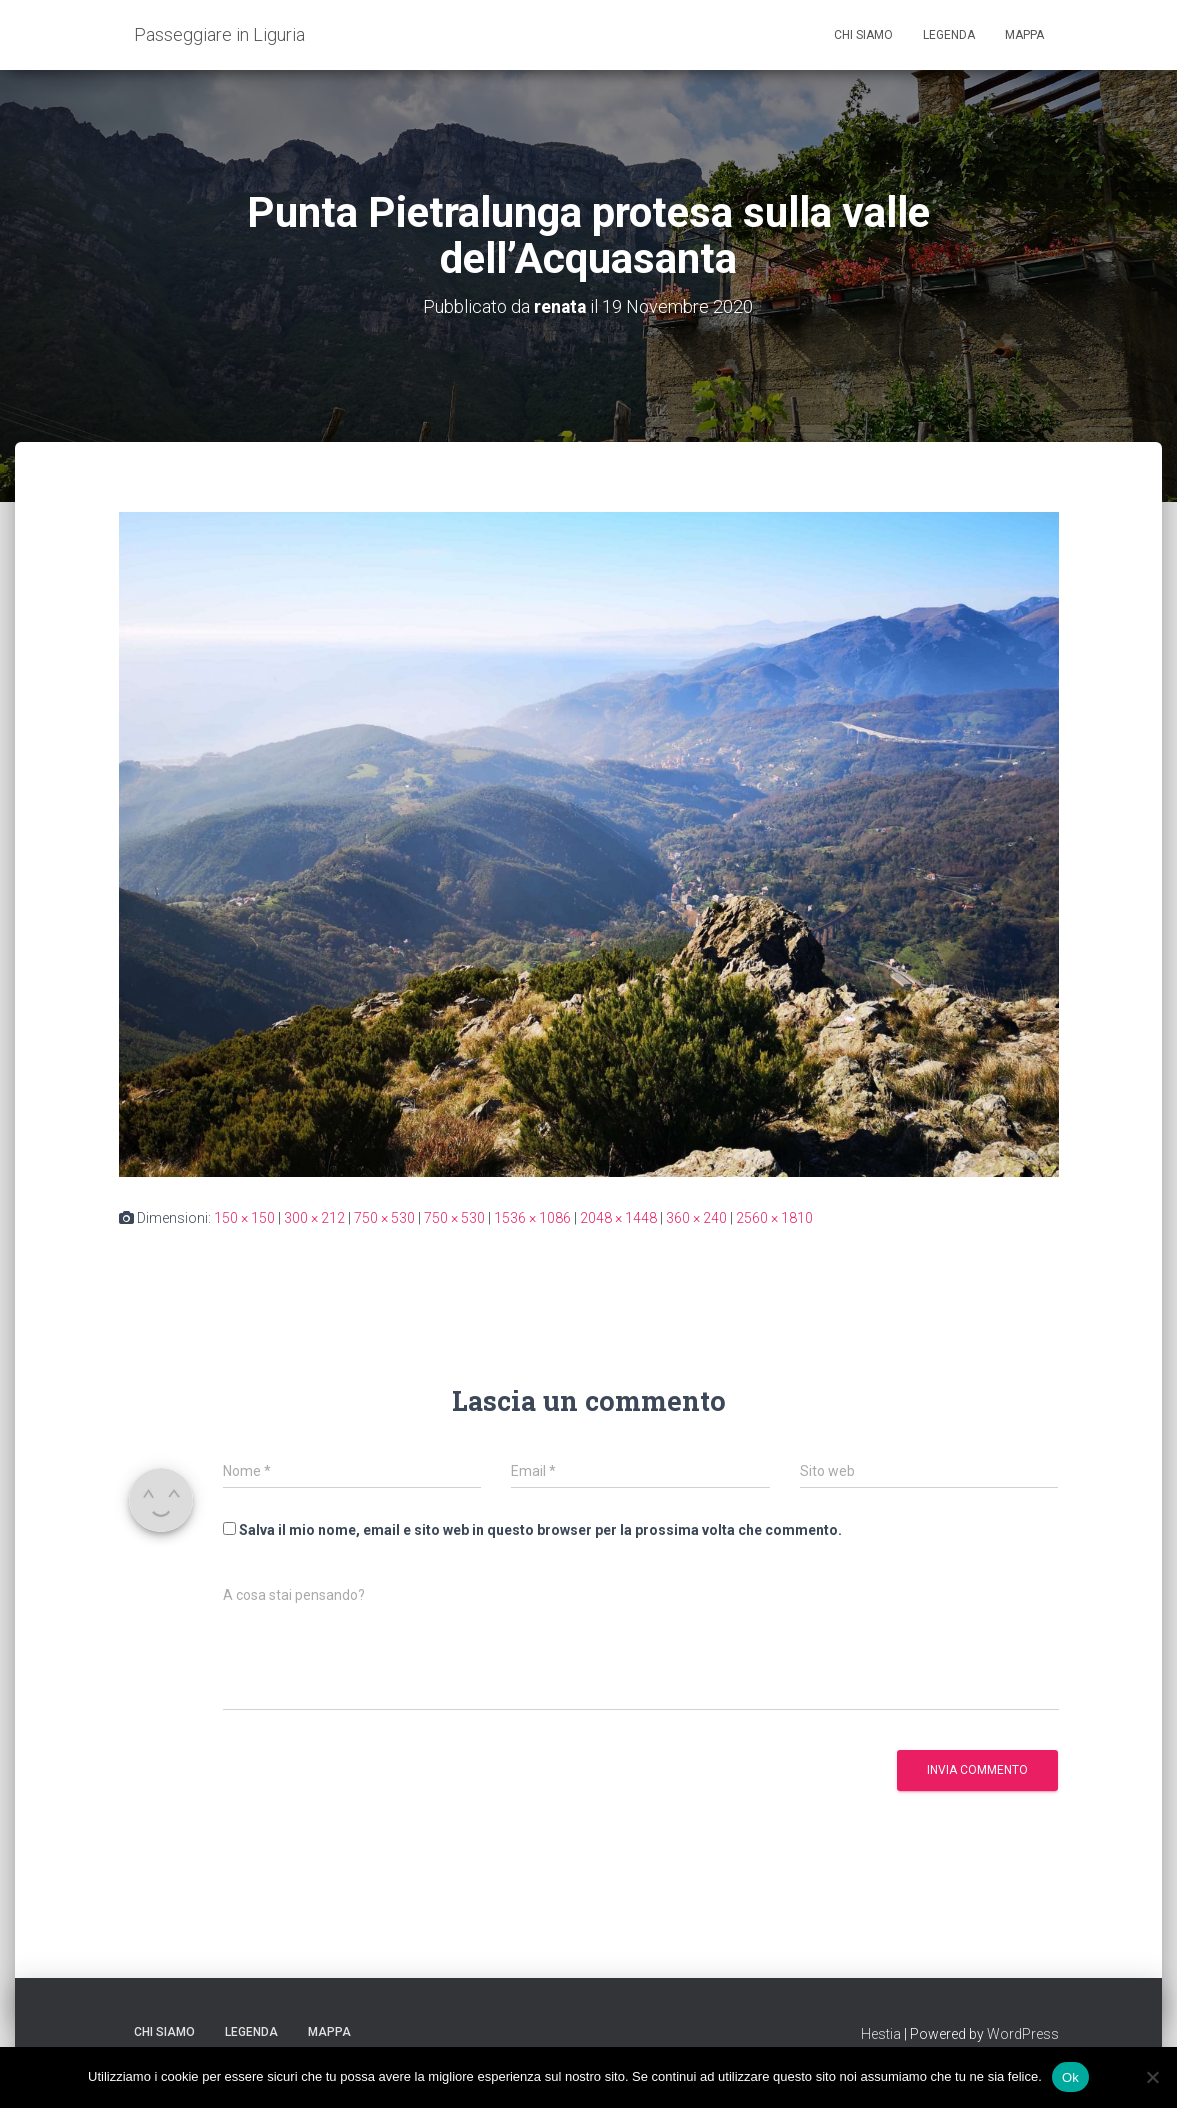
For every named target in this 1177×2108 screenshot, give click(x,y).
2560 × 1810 (774, 1217)
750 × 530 (384, 1217)
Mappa (1024, 35)
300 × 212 (314, 1217)
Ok (1070, 2076)
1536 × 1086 (532, 1217)
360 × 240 (696, 1217)
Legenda (949, 35)
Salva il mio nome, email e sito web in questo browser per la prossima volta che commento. (540, 1529)
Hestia (881, 2033)
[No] (1152, 2077)
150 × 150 (244, 1217)
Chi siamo (863, 35)
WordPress (1023, 2033)
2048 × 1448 (618, 1217)
